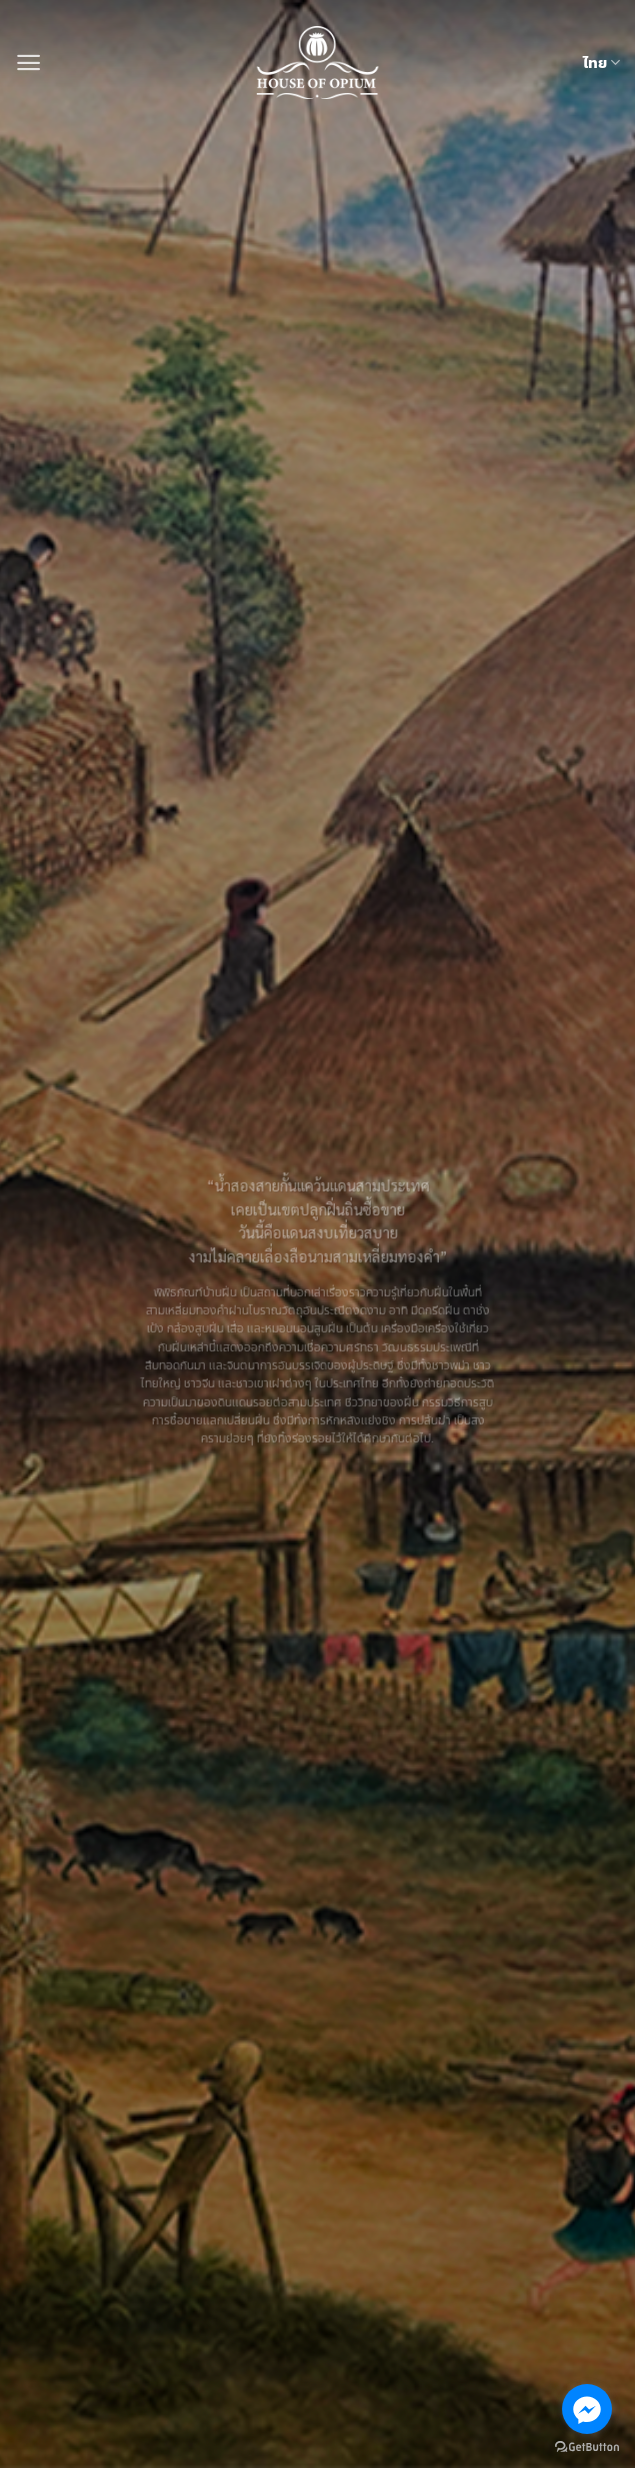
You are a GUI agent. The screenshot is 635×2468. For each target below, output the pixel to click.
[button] (28, 62)
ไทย (601, 63)
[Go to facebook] (587, 2409)
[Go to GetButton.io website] (587, 2447)
